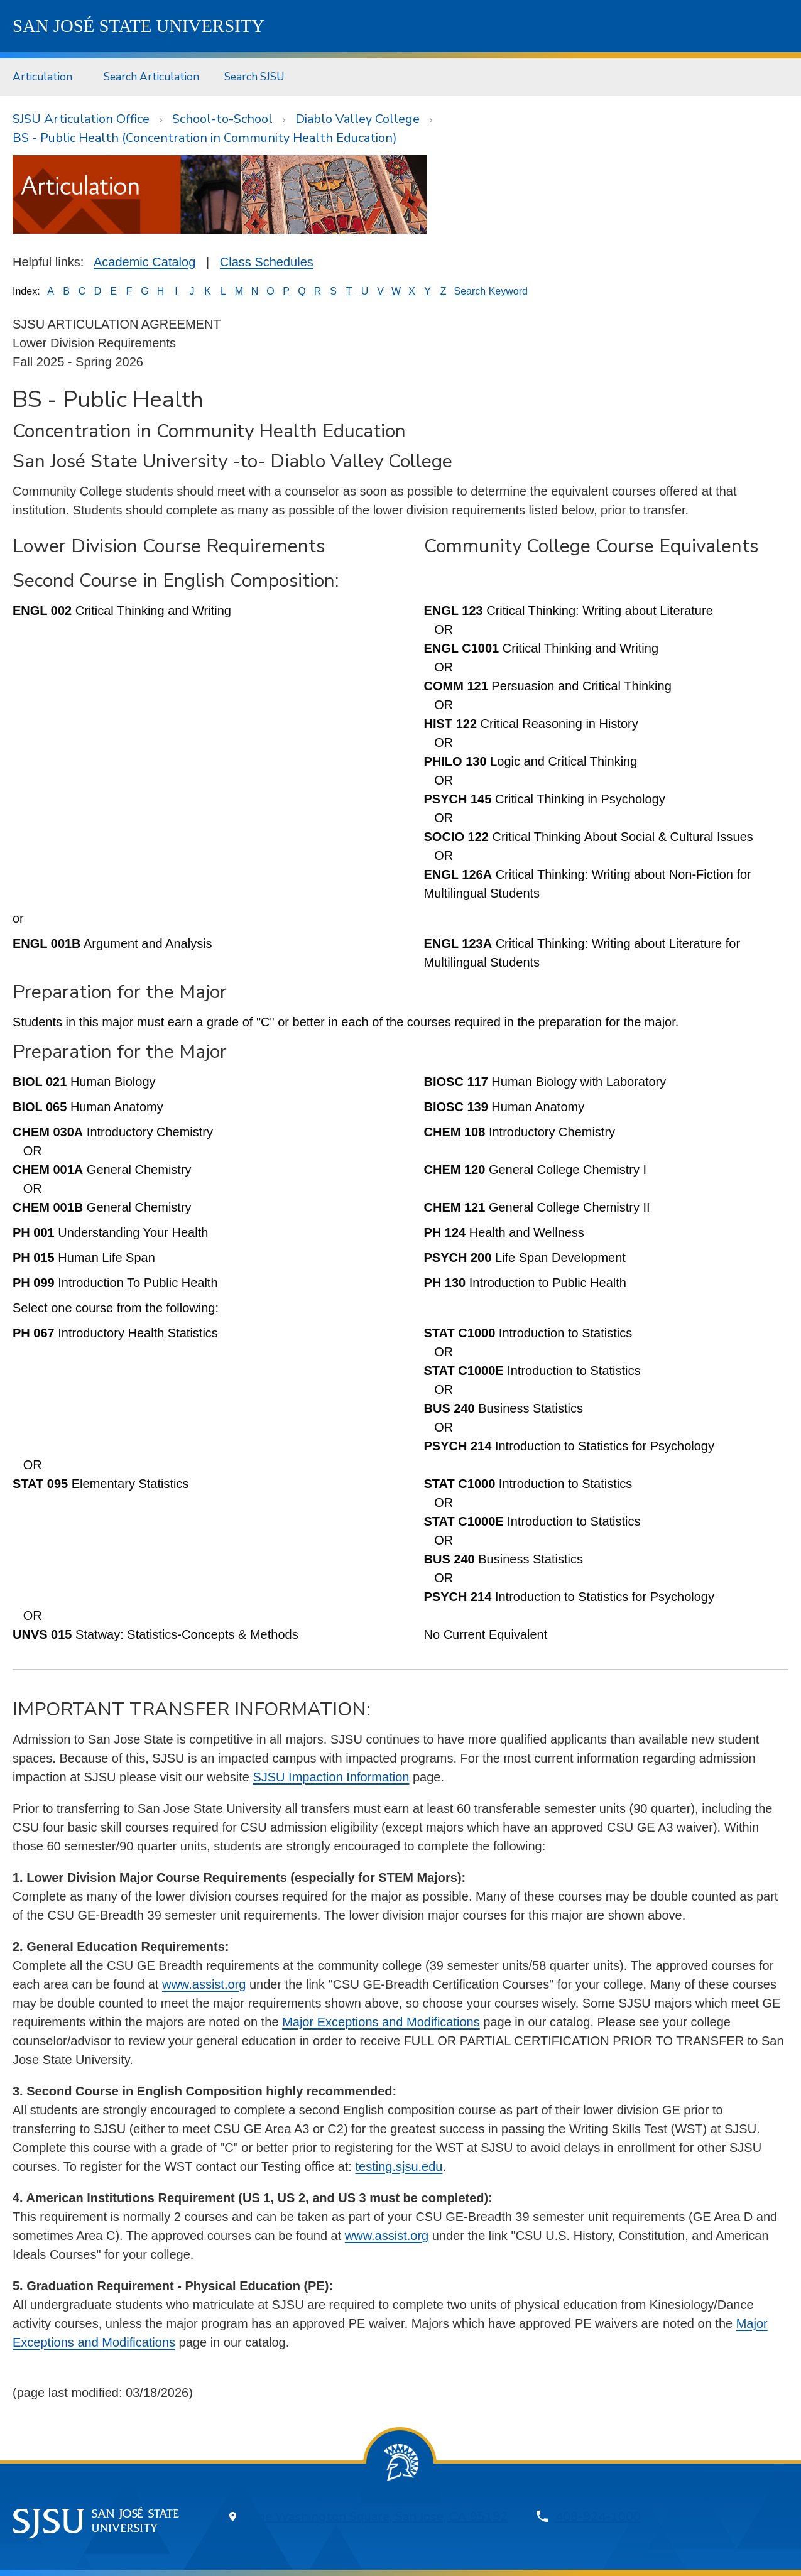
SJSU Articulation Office (81, 119)
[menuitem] (45, 76)
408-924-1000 (598, 2516)
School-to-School (222, 119)
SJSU (138, 26)
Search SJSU (254, 76)
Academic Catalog (144, 262)
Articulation (42, 76)
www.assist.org (204, 1984)
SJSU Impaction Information (331, 1777)
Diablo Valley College (357, 119)
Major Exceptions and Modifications (381, 2022)
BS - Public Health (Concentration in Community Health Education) (205, 137)
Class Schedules (266, 262)
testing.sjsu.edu (398, 2166)
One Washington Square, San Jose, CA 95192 (378, 2516)
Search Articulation (151, 76)
